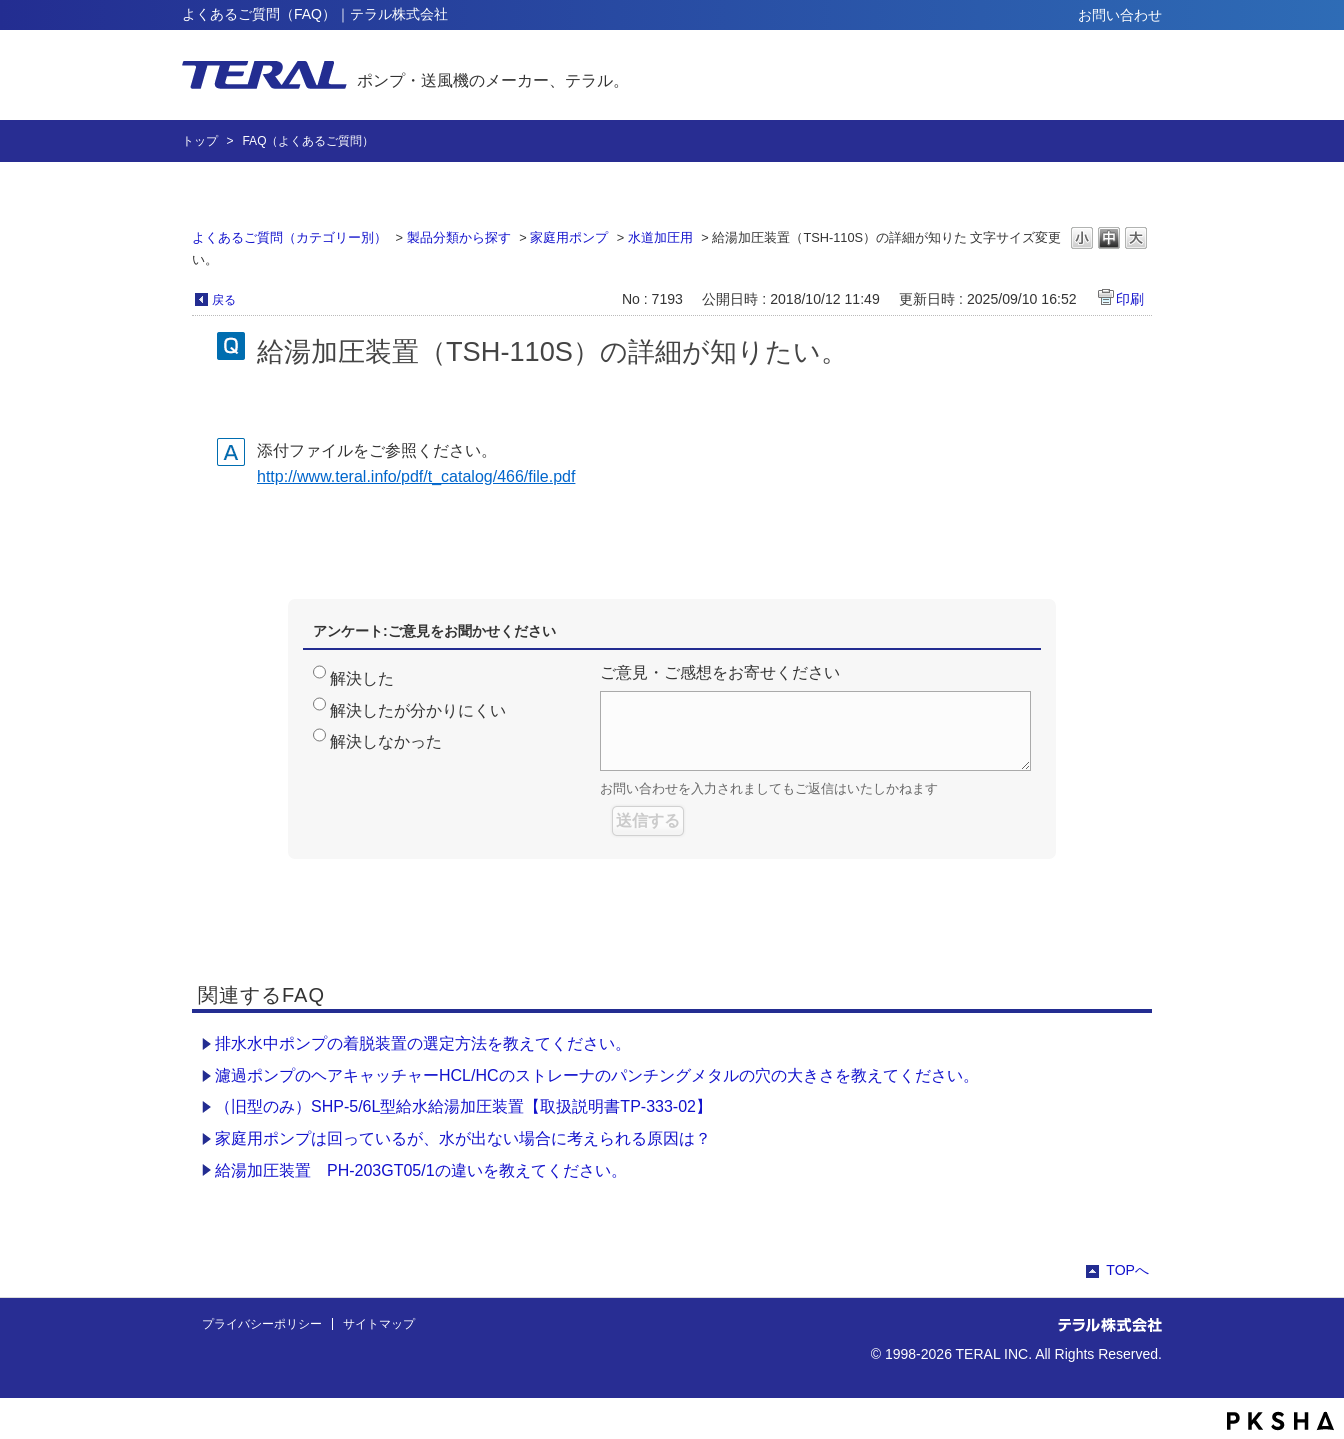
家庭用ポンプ (569, 237)
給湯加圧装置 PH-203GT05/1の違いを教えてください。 (421, 1170)
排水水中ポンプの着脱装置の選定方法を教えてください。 (423, 1043)
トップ (200, 141)
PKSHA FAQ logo (1280, 1421)
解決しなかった (386, 741)
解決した (362, 678)
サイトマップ (379, 1324)
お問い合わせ (1120, 15)
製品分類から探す (459, 237)
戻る (224, 300)
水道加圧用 (660, 237)
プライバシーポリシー (262, 1324)
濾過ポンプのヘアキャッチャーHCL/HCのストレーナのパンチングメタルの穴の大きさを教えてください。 (597, 1075)
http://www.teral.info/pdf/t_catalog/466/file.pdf (416, 476)
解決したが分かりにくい (418, 710)
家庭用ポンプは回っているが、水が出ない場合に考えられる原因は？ (463, 1138)
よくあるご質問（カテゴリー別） (289, 237)
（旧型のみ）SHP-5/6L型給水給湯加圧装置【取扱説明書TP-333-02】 (463, 1106)
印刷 (1130, 299)
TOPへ (1127, 1270)
